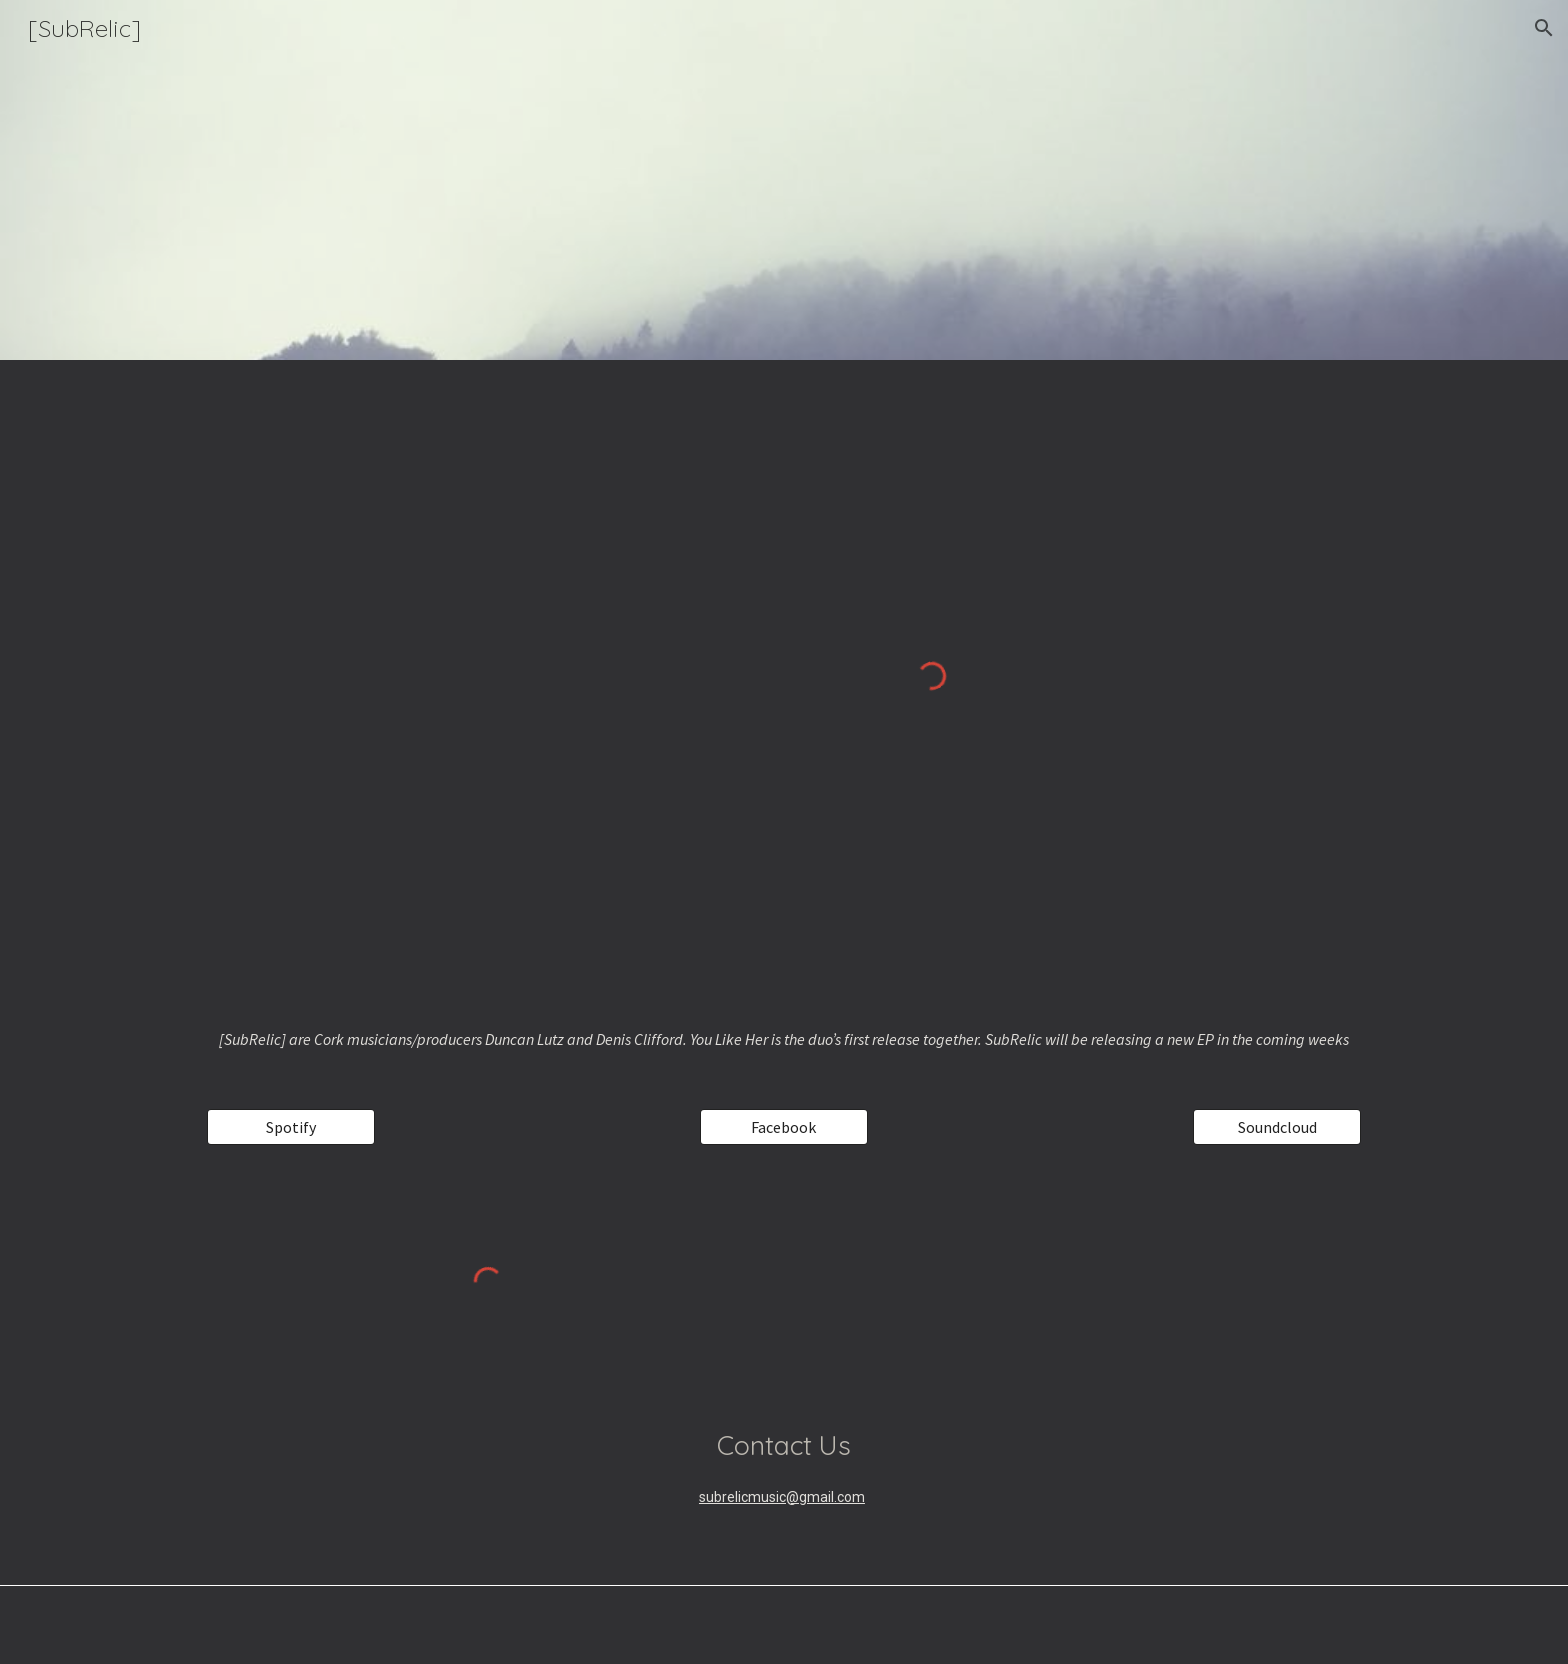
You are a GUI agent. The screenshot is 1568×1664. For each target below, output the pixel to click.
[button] (1544, 28)
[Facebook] (784, 1127)
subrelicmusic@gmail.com (782, 1497)
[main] (784, 1039)
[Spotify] (291, 1127)
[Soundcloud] (1277, 1127)
